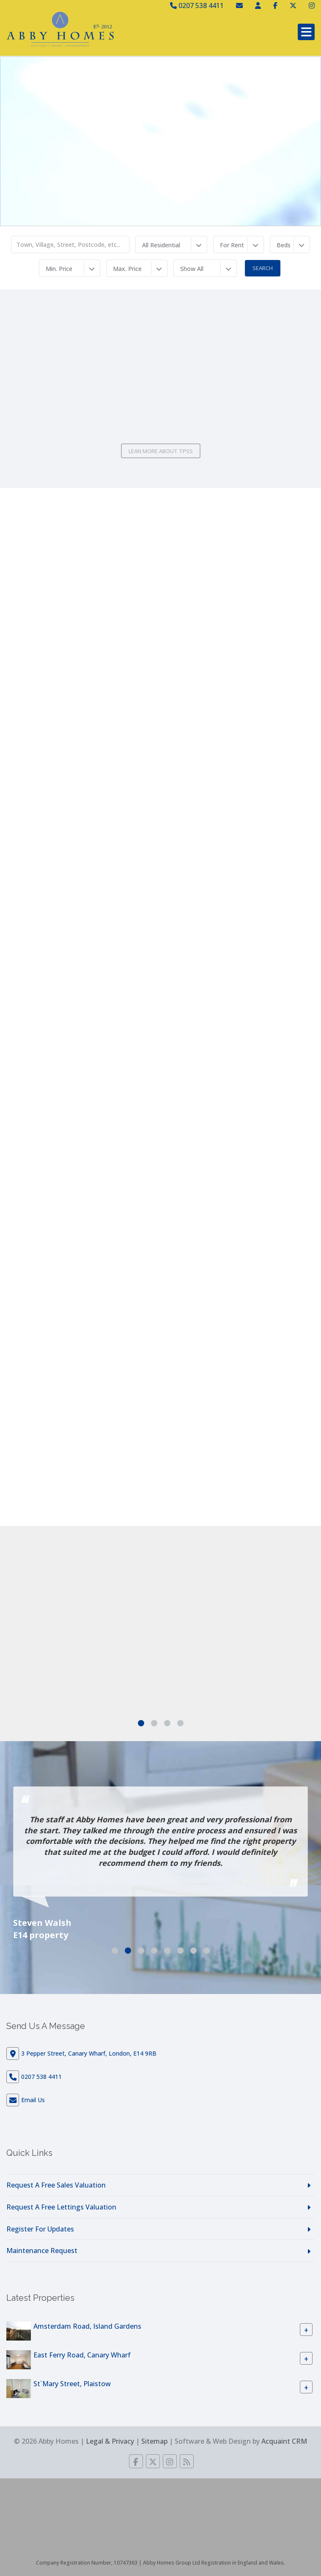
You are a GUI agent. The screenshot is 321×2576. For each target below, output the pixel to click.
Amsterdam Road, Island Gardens (87, 2326)
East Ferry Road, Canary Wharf (82, 2355)
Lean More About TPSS (161, 451)
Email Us (33, 2100)
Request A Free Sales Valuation (56, 2185)
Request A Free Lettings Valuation (61, 2207)
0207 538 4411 (197, 5)
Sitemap (154, 2441)
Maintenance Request (41, 2250)
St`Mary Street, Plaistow (72, 2383)
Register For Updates (40, 2229)
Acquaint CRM (284, 2441)
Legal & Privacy (110, 2441)
